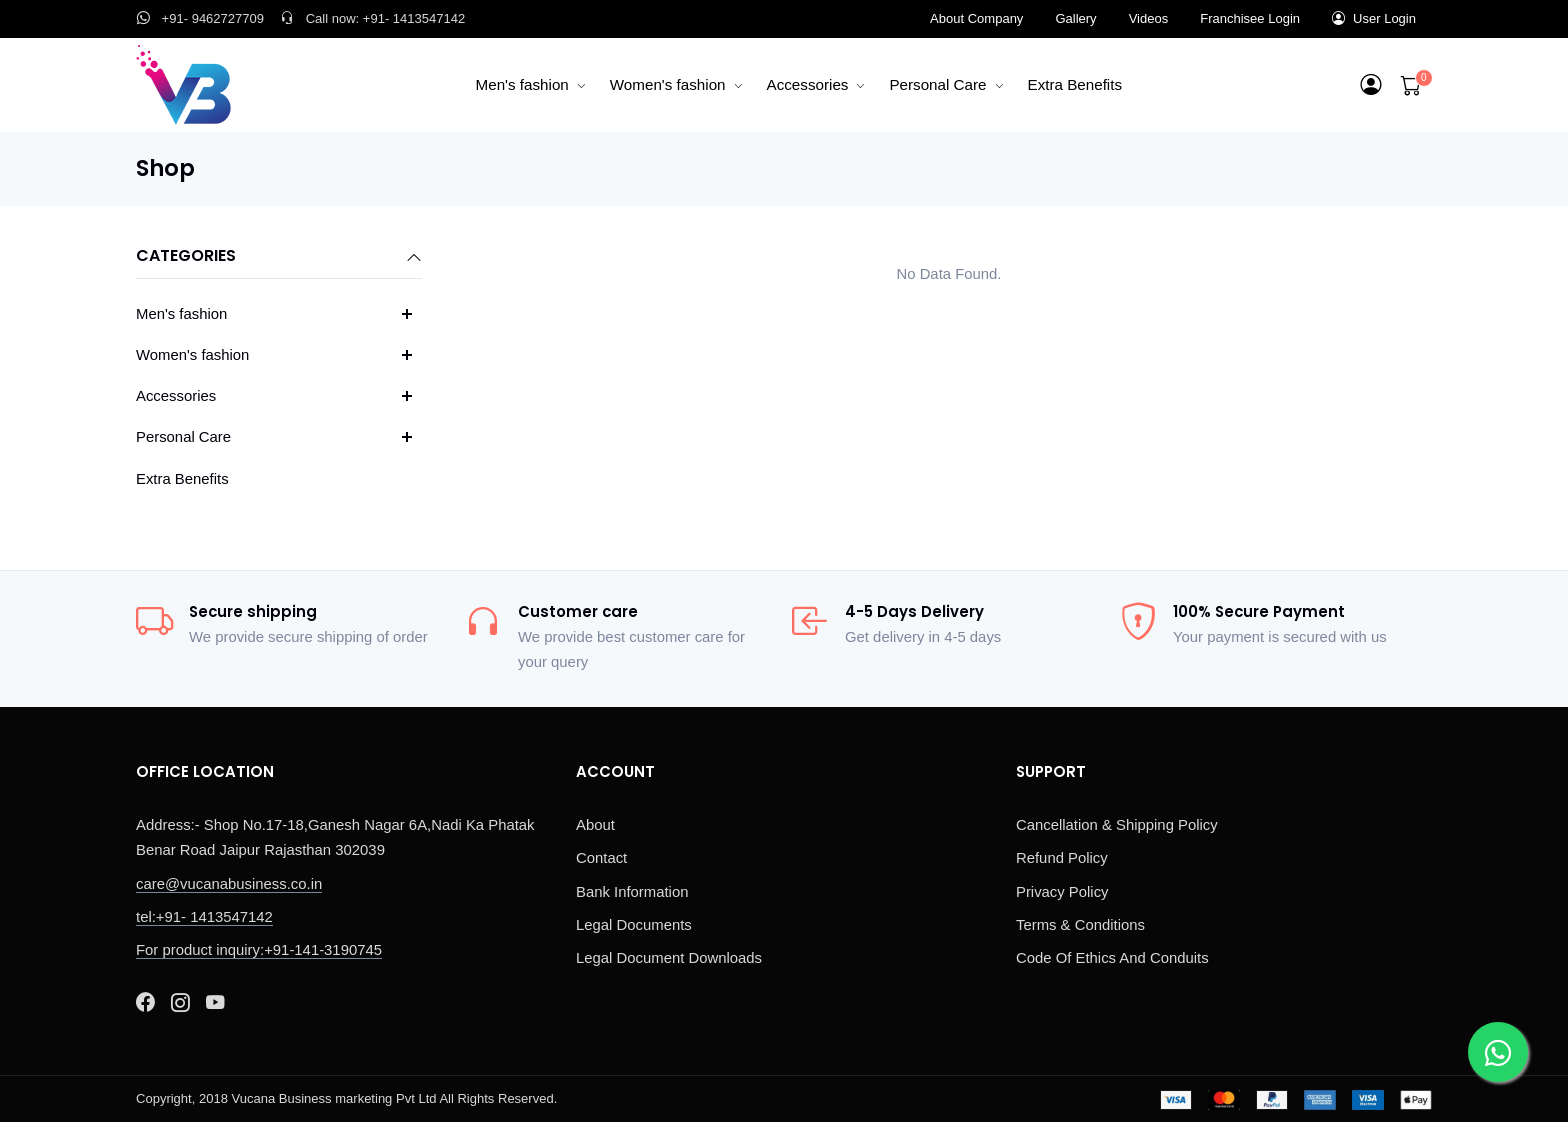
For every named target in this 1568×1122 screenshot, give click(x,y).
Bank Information (632, 892)
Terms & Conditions (1080, 925)
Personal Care (937, 84)
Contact (601, 858)
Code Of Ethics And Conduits (1112, 958)
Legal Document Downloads (669, 958)
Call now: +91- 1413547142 (372, 18)
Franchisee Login (1250, 18)
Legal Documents (634, 925)
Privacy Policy (1062, 892)
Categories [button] (279, 257)
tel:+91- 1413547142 (204, 917)
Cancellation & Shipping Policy (1117, 825)
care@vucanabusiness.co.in (229, 884)
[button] (1371, 84)
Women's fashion (668, 84)
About (595, 825)
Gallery (1075, 18)
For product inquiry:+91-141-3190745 (259, 950)
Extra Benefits (1075, 84)
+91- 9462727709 (200, 18)
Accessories (808, 84)
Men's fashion (522, 84)
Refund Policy (1062, 858)
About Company (976, 18)
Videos (1149, 18)
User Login (1374, 18)
